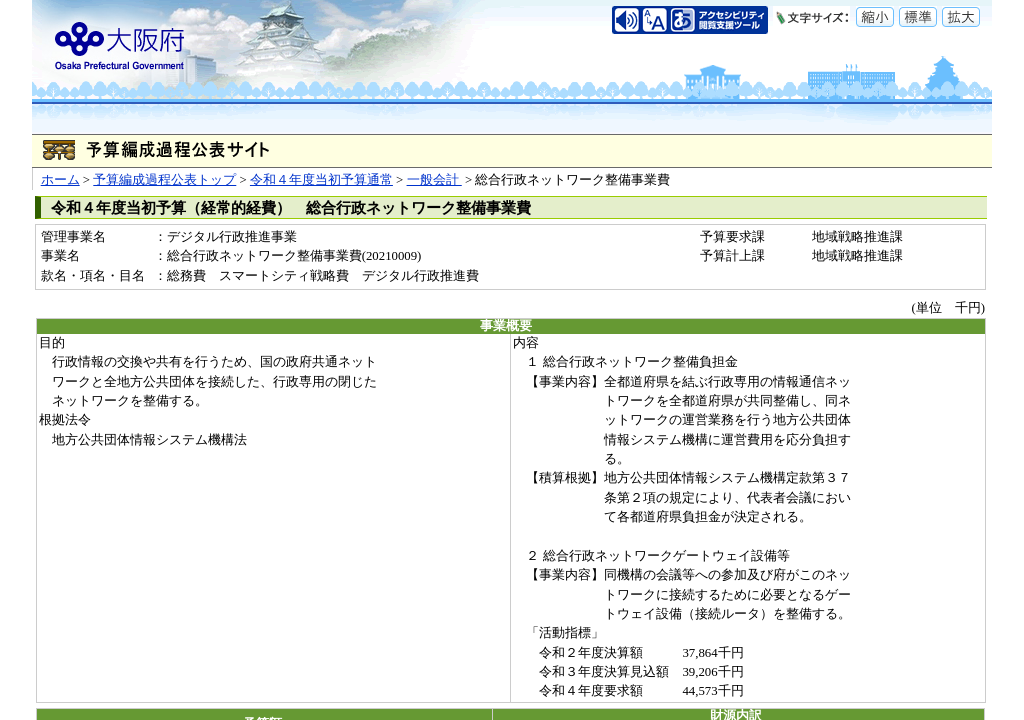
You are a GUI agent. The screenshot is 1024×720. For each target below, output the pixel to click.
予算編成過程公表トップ (164, 180)
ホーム (60, 180)
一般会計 (434, 180)
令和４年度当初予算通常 (321, 180)
